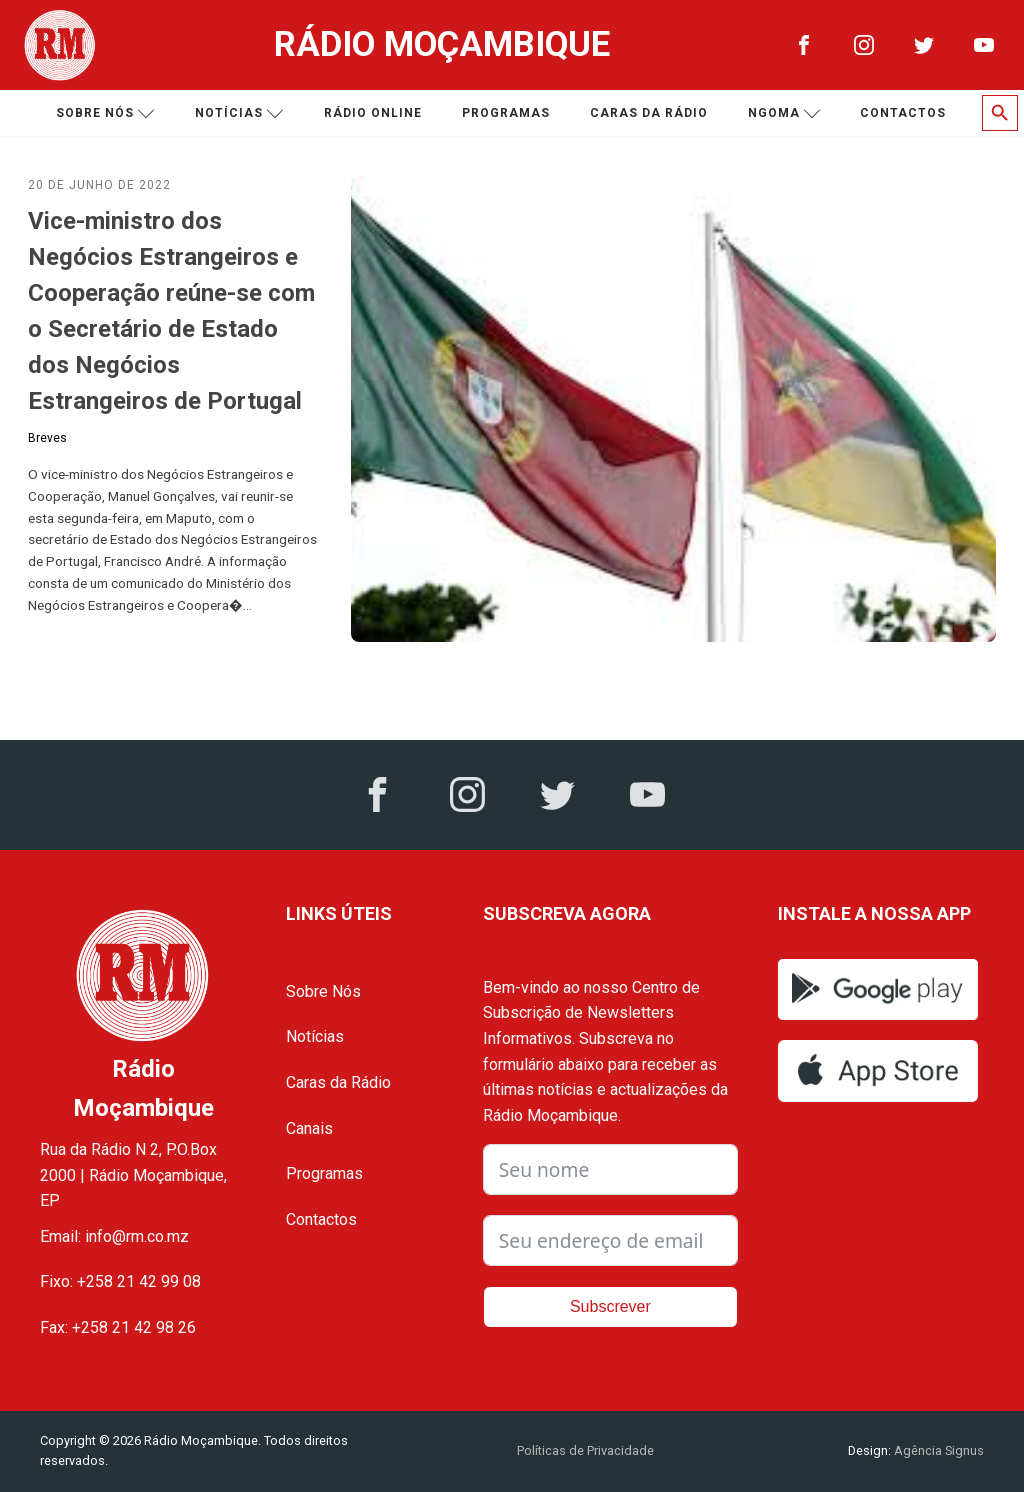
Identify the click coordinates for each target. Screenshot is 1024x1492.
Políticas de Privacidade (585, 1450)
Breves (47, 438)
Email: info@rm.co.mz (114, 1236)
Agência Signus (937, 1450)
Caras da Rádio (649, 113)
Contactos (903, 113)
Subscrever (610, 1306)
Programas (506, 113)
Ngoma (784, 113)
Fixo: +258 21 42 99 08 (120, 1281)
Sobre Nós (323, 991)
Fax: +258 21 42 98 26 (118, 1327)
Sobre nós (105, 113)
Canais (309, 1128)
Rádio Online (373, 113)
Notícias (239, 113)
